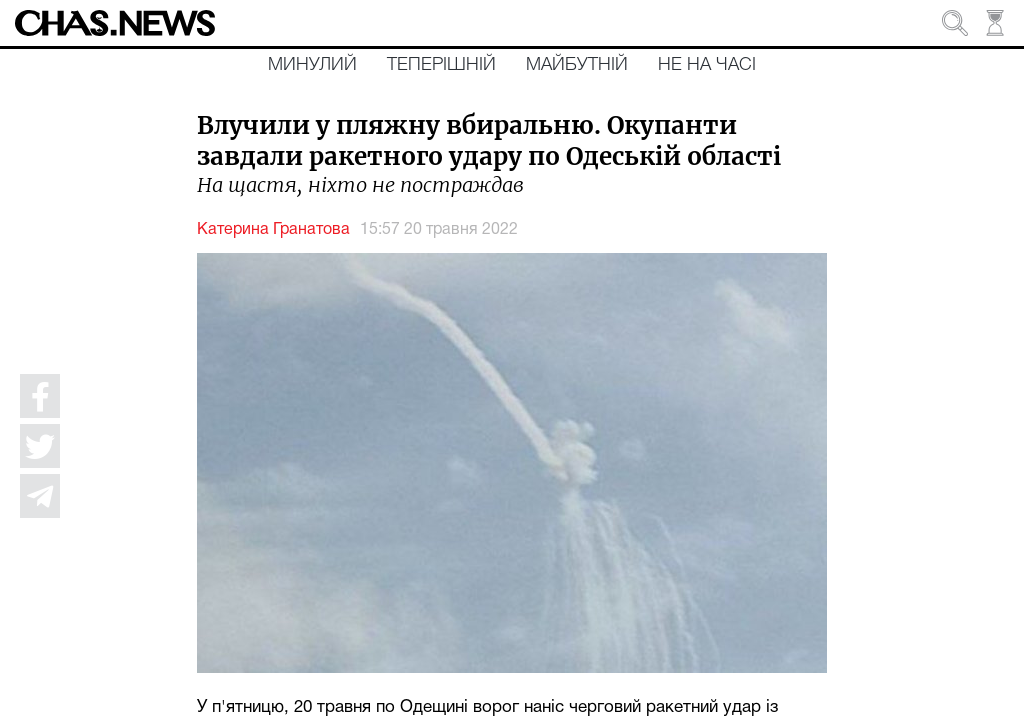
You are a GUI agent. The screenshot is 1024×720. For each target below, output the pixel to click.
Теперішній (441, 65)
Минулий (312, 65)
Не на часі (707, 65)
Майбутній (577, 65)
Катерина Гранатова (273, 230)
